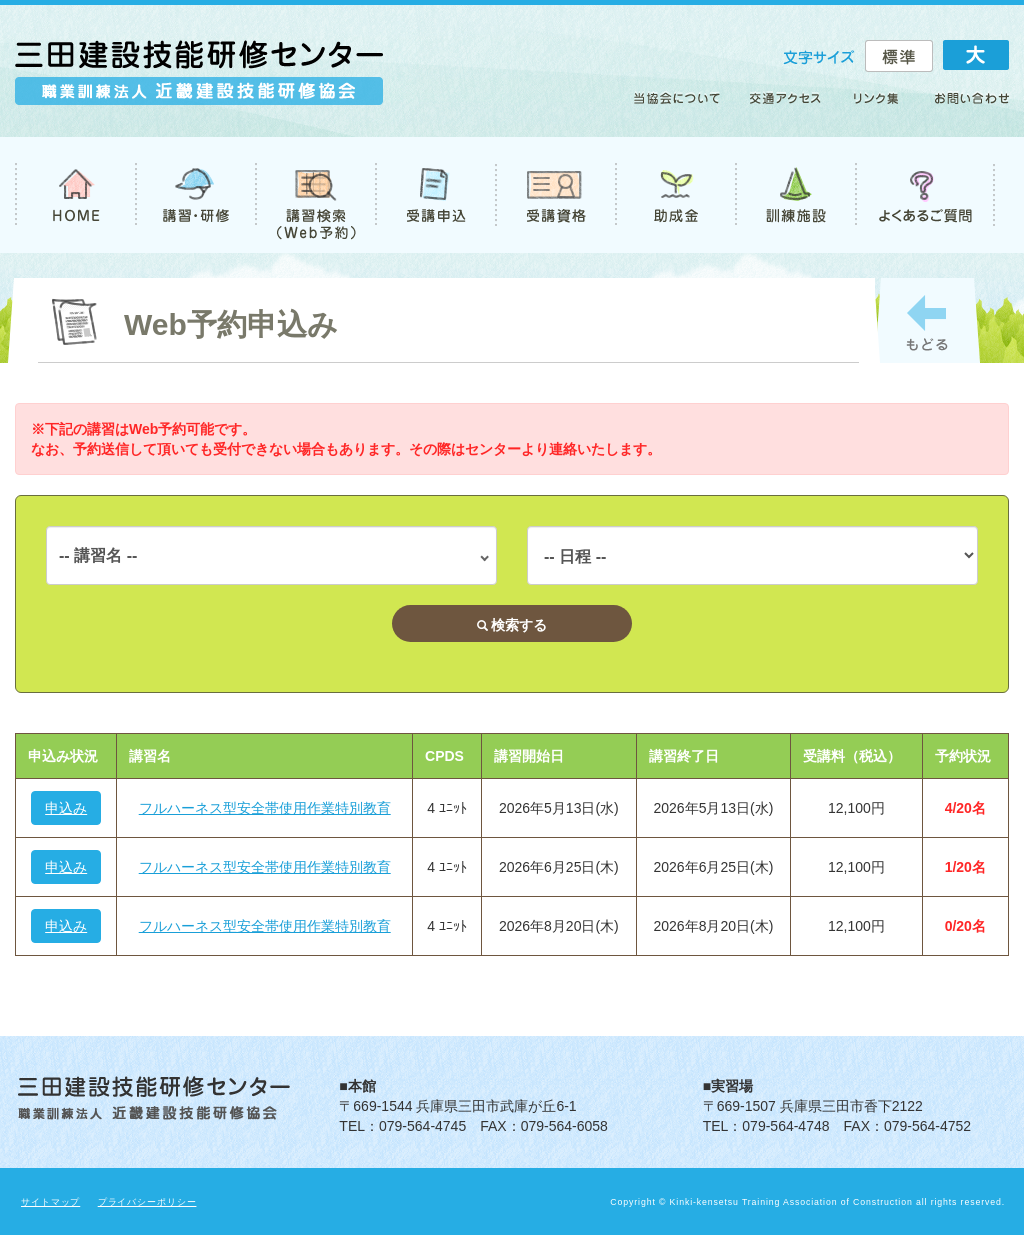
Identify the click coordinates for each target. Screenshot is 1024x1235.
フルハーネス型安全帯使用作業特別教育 (265, 808)
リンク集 (877, 106)
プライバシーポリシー (147, 1202)
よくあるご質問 (925, 195)
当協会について (683, 106)
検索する (512, 625)
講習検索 (315, 195)
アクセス (786, 106)
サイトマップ (50, 1202)
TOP (75, 195)
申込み (66, 808)
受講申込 (435, 195)
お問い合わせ (963, 106)
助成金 (675, 195)
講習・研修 (195, 195)
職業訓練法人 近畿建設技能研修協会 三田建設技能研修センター (199, 81)
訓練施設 (795, 195)
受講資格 (555, 195)
